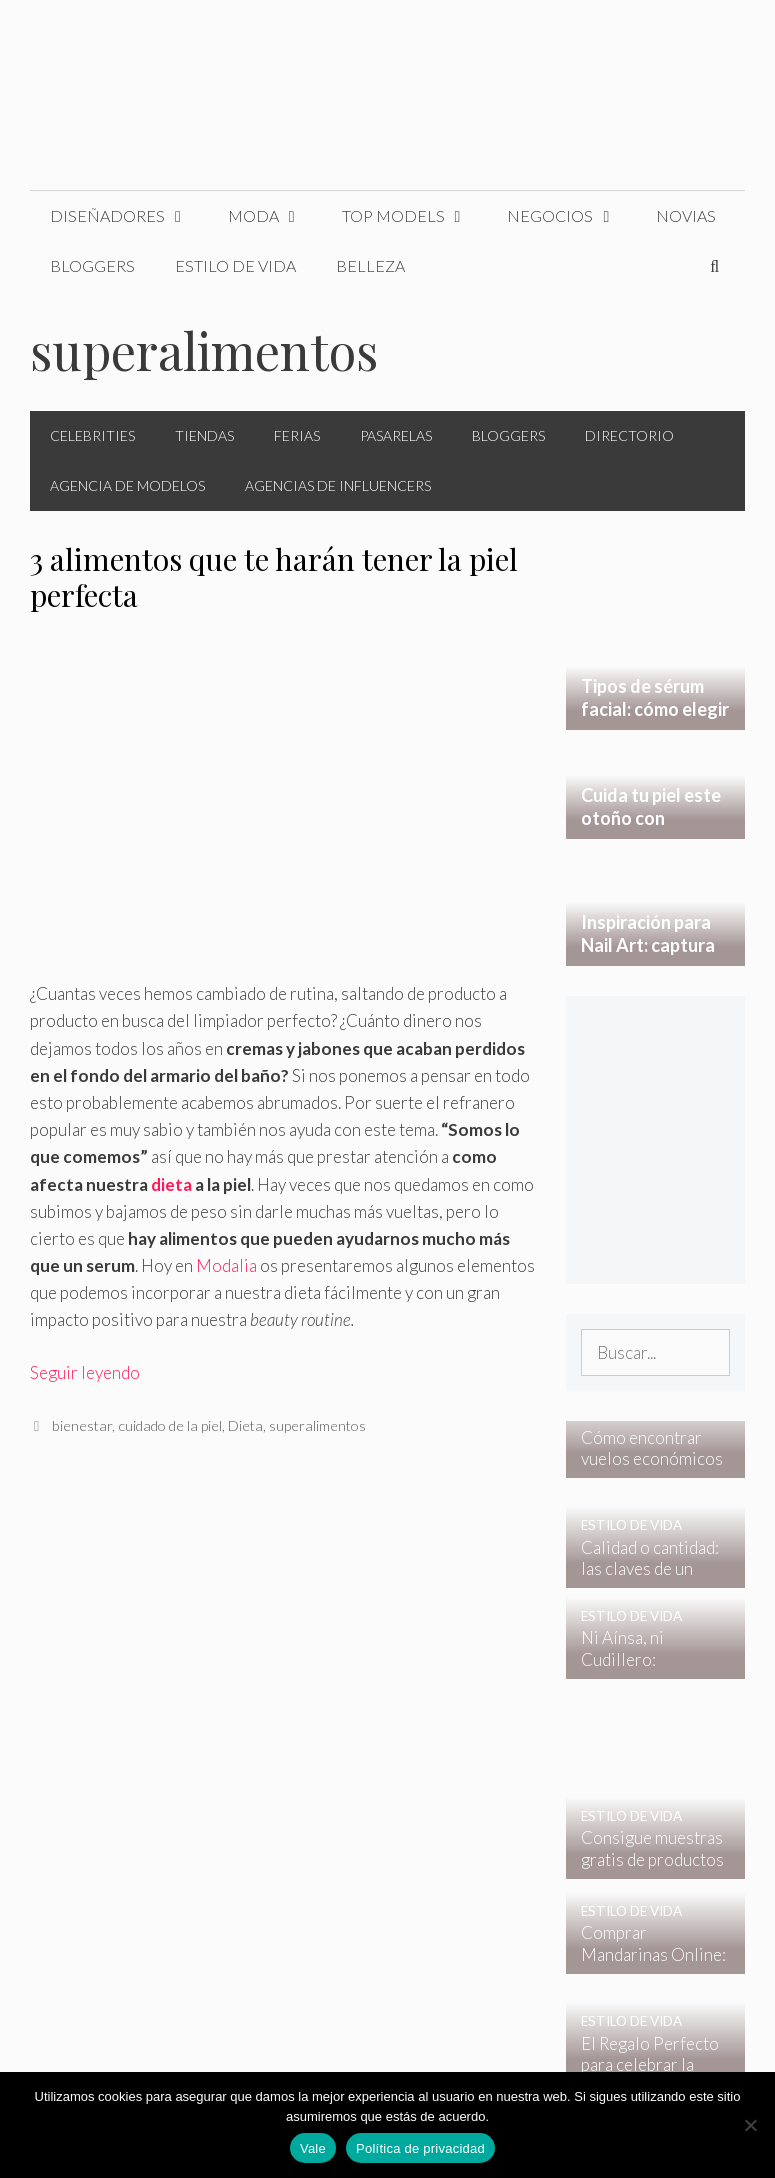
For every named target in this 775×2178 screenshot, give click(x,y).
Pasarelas (396, 435)
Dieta (245, 1425)
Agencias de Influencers (338, 485)
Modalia (226, 1265)
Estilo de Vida (235, 265)
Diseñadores (129, 216)
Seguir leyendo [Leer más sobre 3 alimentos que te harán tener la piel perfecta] (85, 1372)
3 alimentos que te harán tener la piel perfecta (274, 577)
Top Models (415, 216)
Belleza (370, 265)
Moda (275, 216)
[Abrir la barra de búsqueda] (714, 266)
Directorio (629, 435)
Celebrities (92, 435)
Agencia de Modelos (127, 485)
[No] (750, 2125)
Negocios (571, 216)
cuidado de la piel (170, 1425)
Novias (686, 215)
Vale (313, 2148)
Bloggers (92, 265)
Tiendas (204, 435)
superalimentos (317, 1425)
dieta (171, 1184)
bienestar (82, 1425)
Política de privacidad (420, 2148)
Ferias (297, 435)
